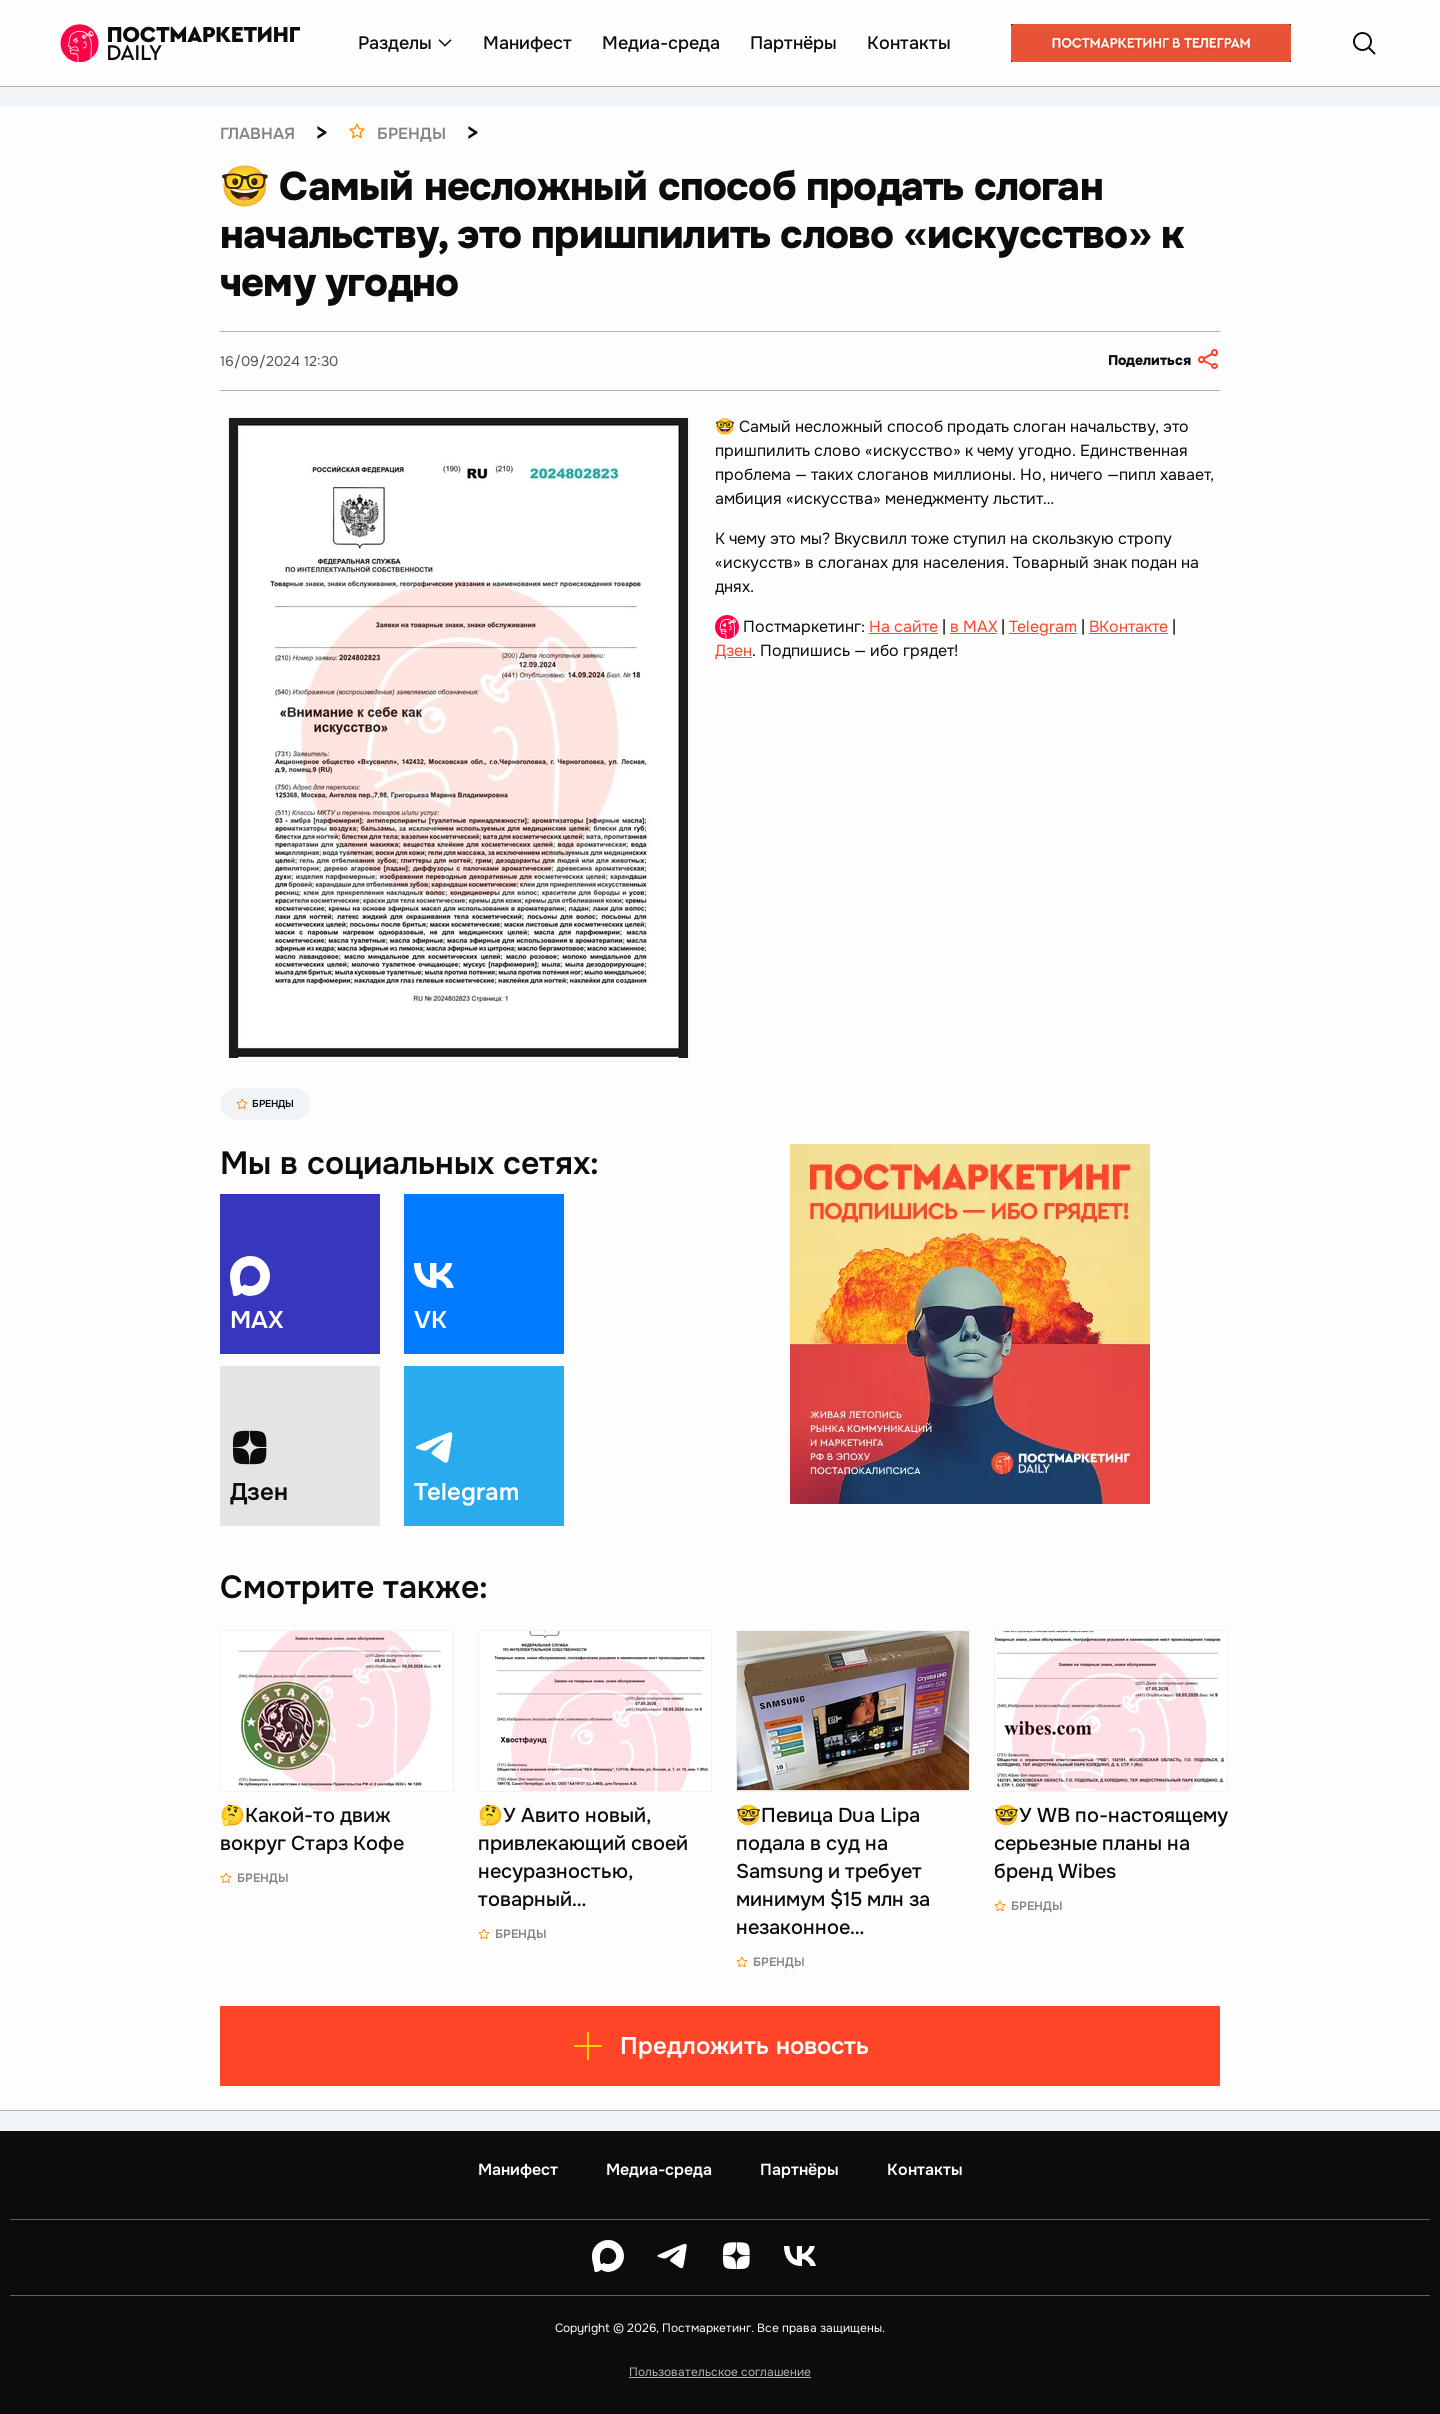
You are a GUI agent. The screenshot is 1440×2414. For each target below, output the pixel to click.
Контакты (909, 43)
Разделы (405, 43)
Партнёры (793, 43)
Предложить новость (720, 2046)
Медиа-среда (661, 43)
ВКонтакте (1128, 626)
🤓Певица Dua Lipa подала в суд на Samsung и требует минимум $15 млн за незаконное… (833, 1871)
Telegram (1043, 626)
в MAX (973, 626)
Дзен (733, 650)
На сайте (903, 626)
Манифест (527, 43)
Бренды (265, 1103)
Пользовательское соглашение (720, 2372)
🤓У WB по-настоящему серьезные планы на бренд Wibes (1111, 1843)
